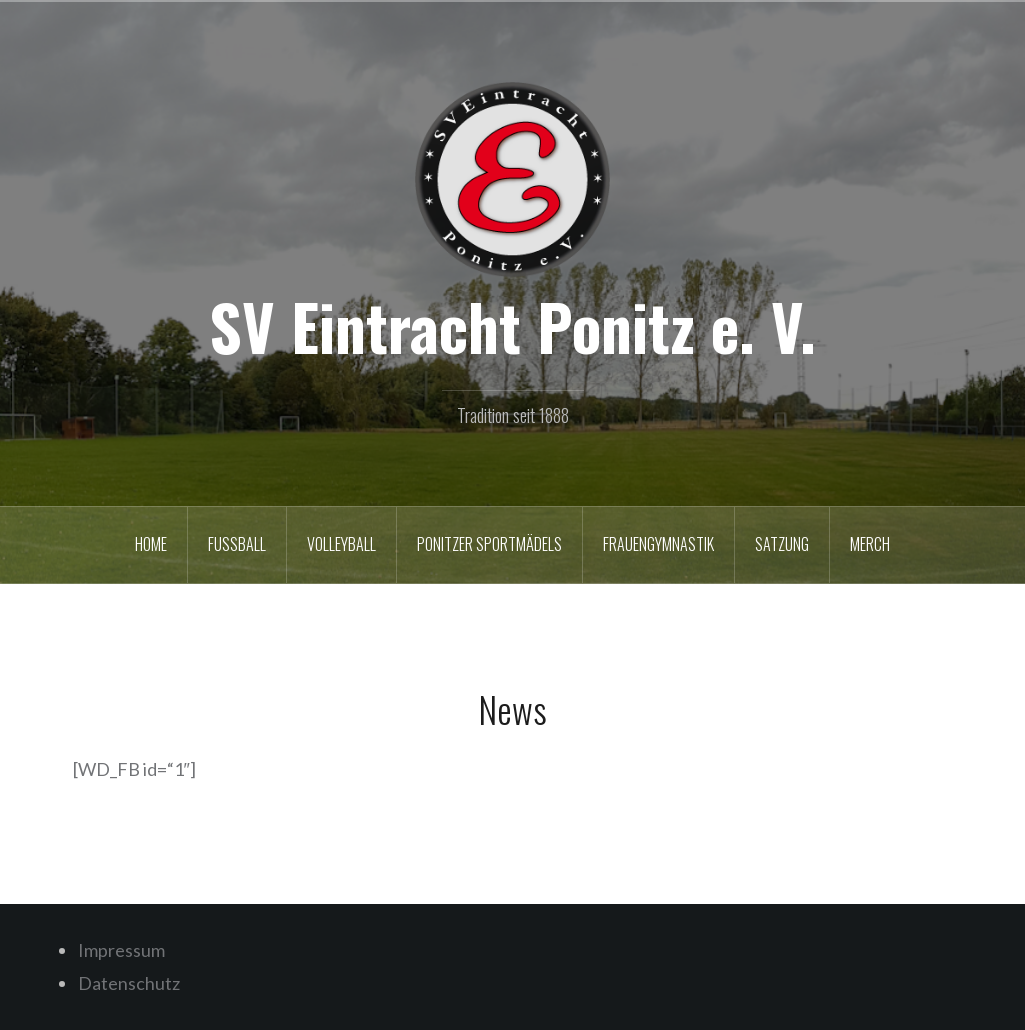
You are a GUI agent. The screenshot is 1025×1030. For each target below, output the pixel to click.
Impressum (121, 950)
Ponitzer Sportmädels (489, 544)
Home (151, 544)
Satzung (782, 544)
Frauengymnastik (658, 544)
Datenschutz (129, 983)
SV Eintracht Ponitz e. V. (512, 326)
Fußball (237, 544)
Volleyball (341, 544)
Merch (870, 544)
